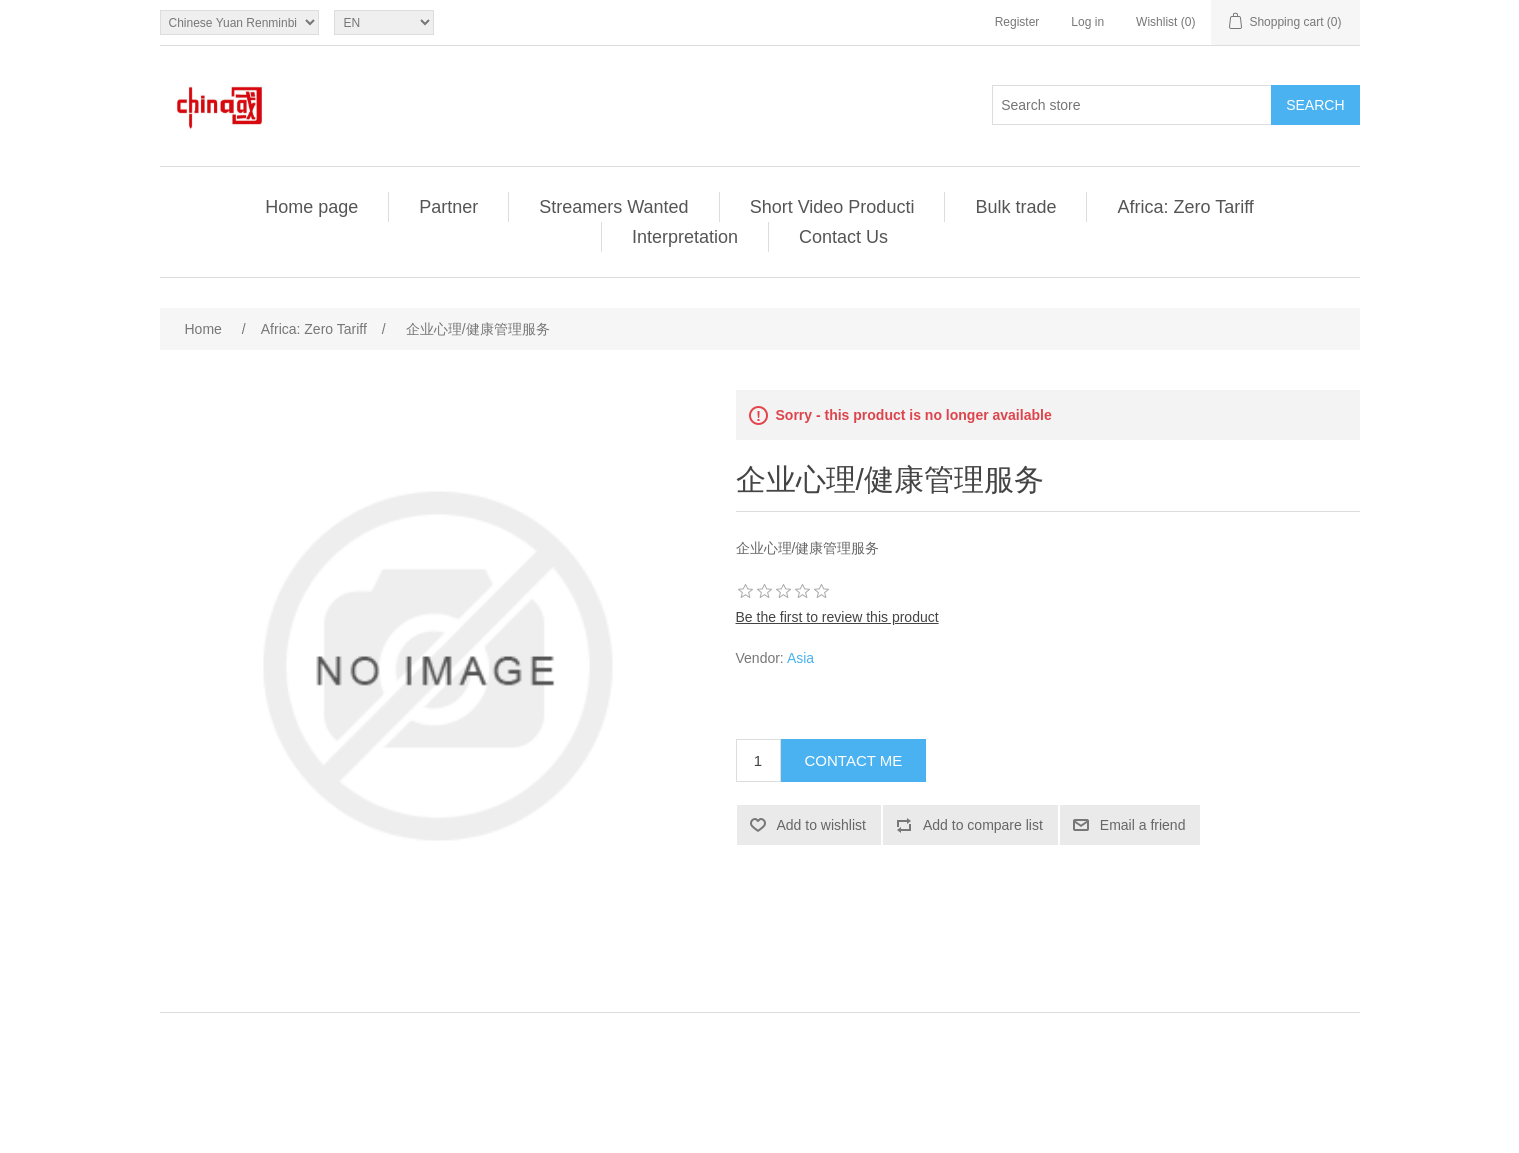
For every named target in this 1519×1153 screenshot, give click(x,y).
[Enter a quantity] (758, 760)
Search (1315, 105)
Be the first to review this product (837, 617)
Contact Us (843, 237)
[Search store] (1132, 105)
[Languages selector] (384, 22)
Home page (311, 207)
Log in (1087, 22)
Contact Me (854, 760)
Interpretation (685, 237)
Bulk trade (1015, 207)
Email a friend (1143, 825)
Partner (448, 207)
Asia (800, 658)
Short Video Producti (832, 207)
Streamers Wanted (613, 207)
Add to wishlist (821, 825)
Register (1017, 22)
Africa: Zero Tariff (1185, 207)
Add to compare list (983, 825)
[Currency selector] (239, 22)
